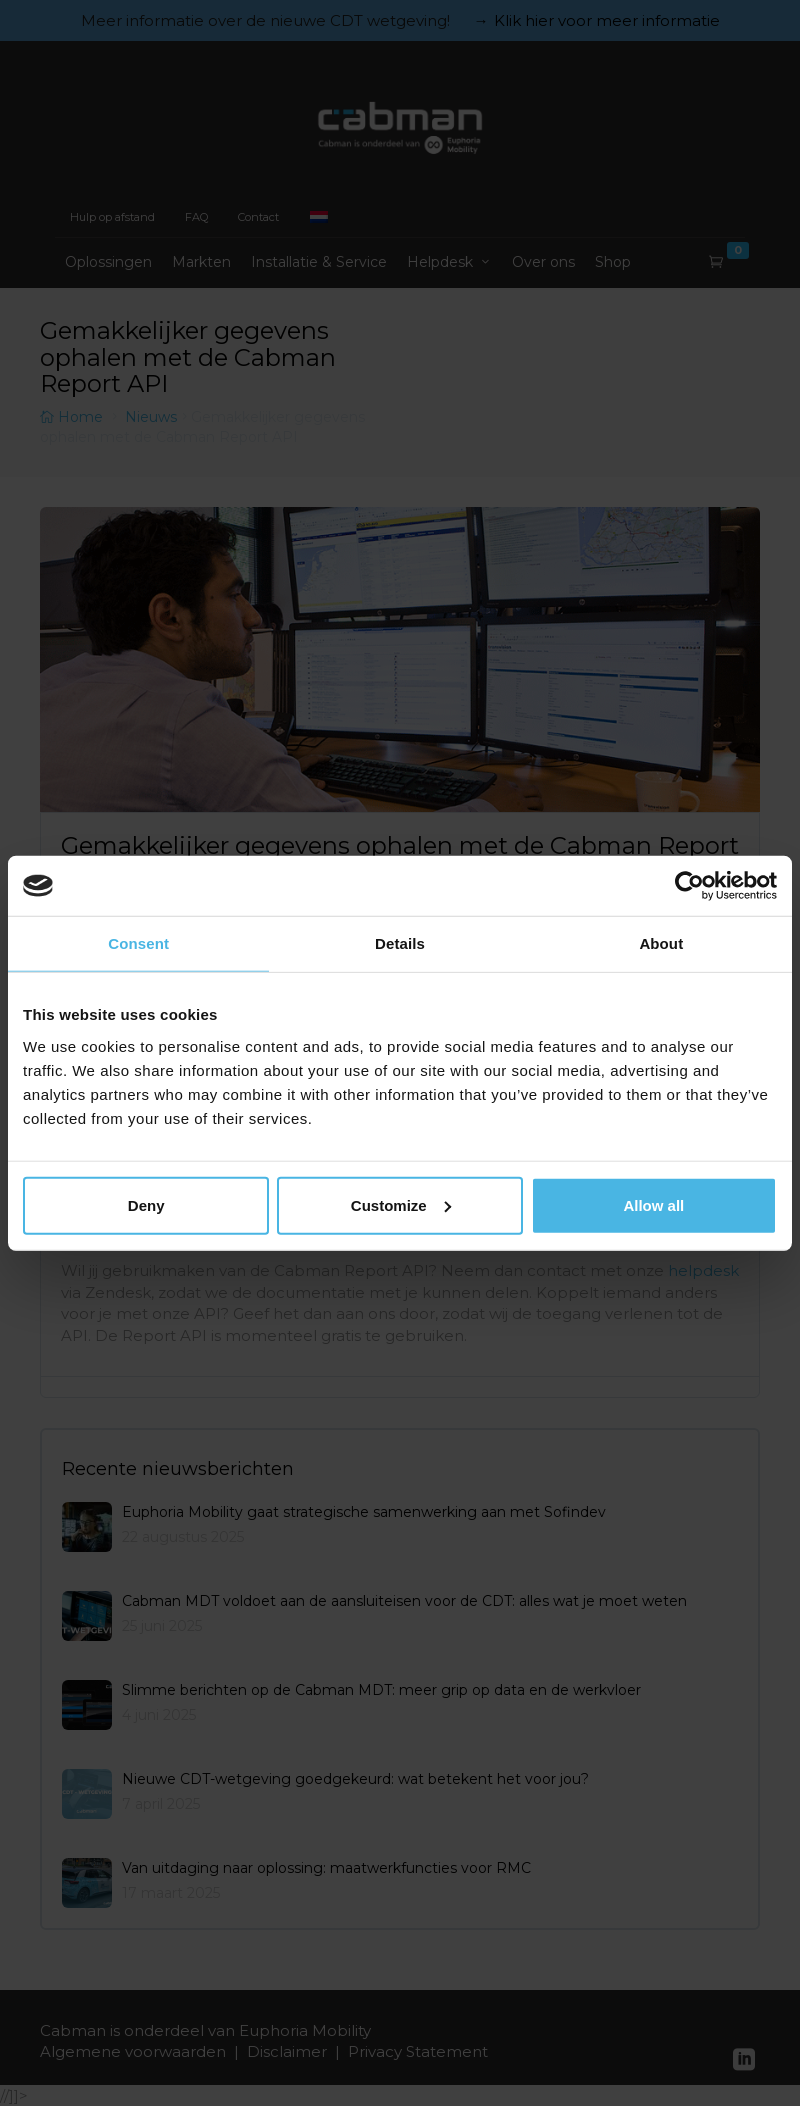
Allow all (653, 1204)
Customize (401, 1204)
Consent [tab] (138, 943)
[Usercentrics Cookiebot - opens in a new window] (689, 886)
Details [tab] (400, 943)
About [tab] (661, 943)
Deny (146, 1204)
